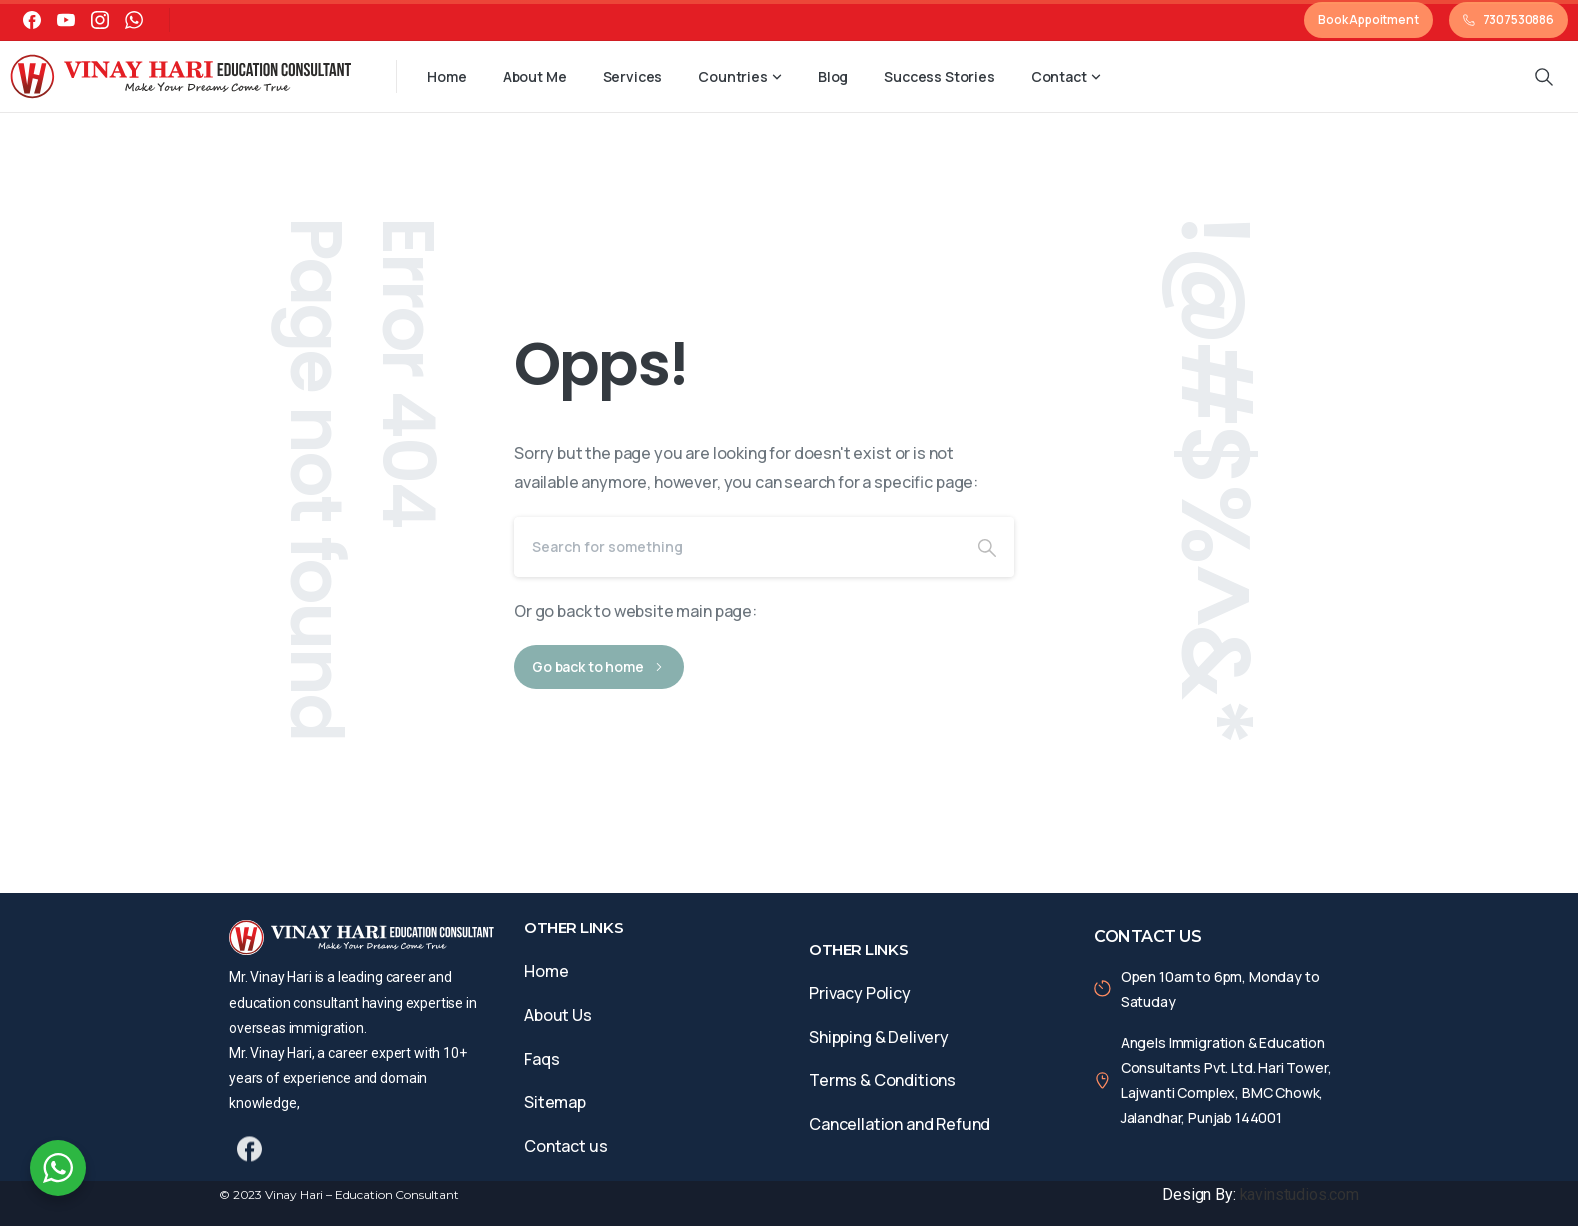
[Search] (737, 547)
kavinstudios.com (1299, 1194)
